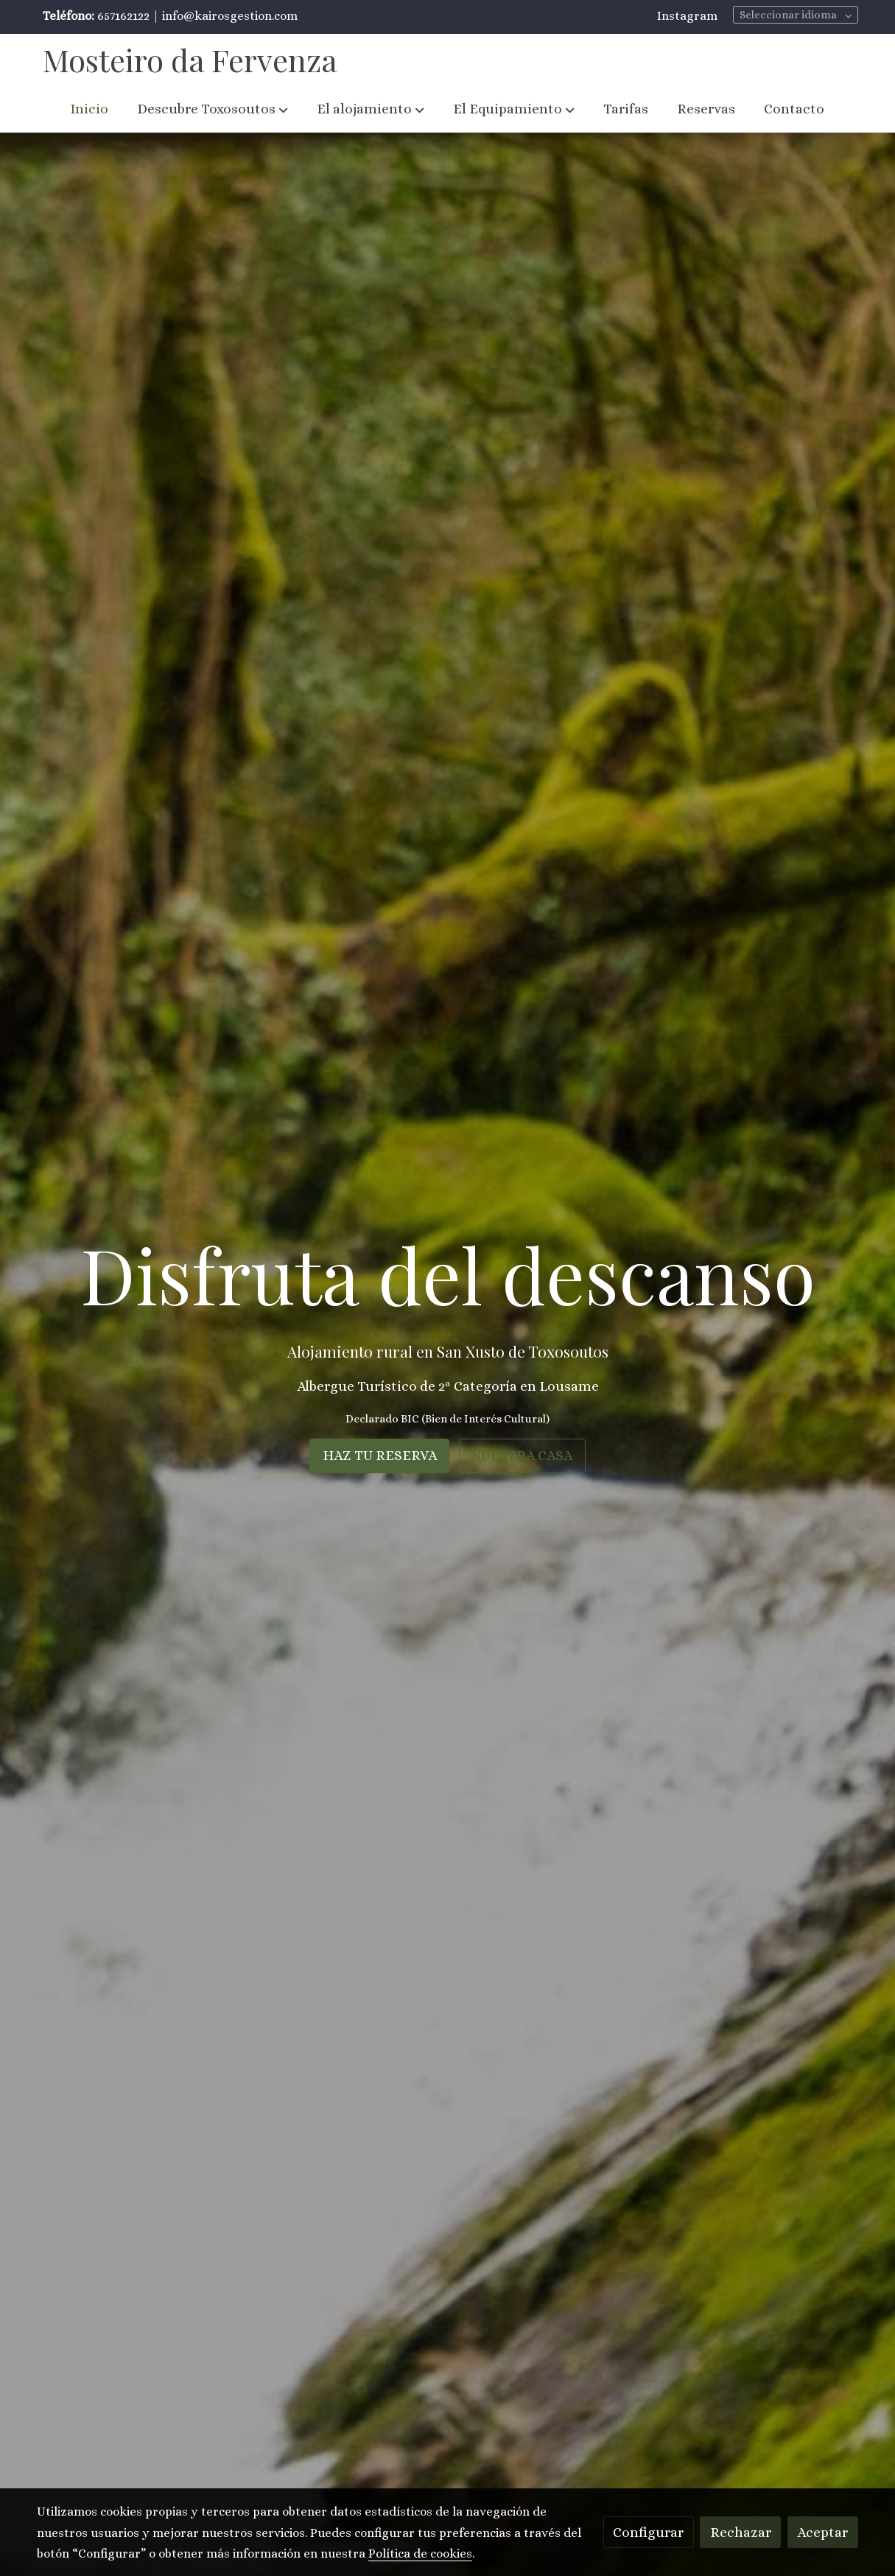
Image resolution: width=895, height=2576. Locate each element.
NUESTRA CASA (521, 1455)
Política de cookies (420, 2554)
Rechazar (740, 2532)
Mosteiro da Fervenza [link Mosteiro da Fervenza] (190, 59)
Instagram (687, 16)
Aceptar (822, 2532)
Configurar (648, 2532)
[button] (212, 109)
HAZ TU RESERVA (380, 1455)
